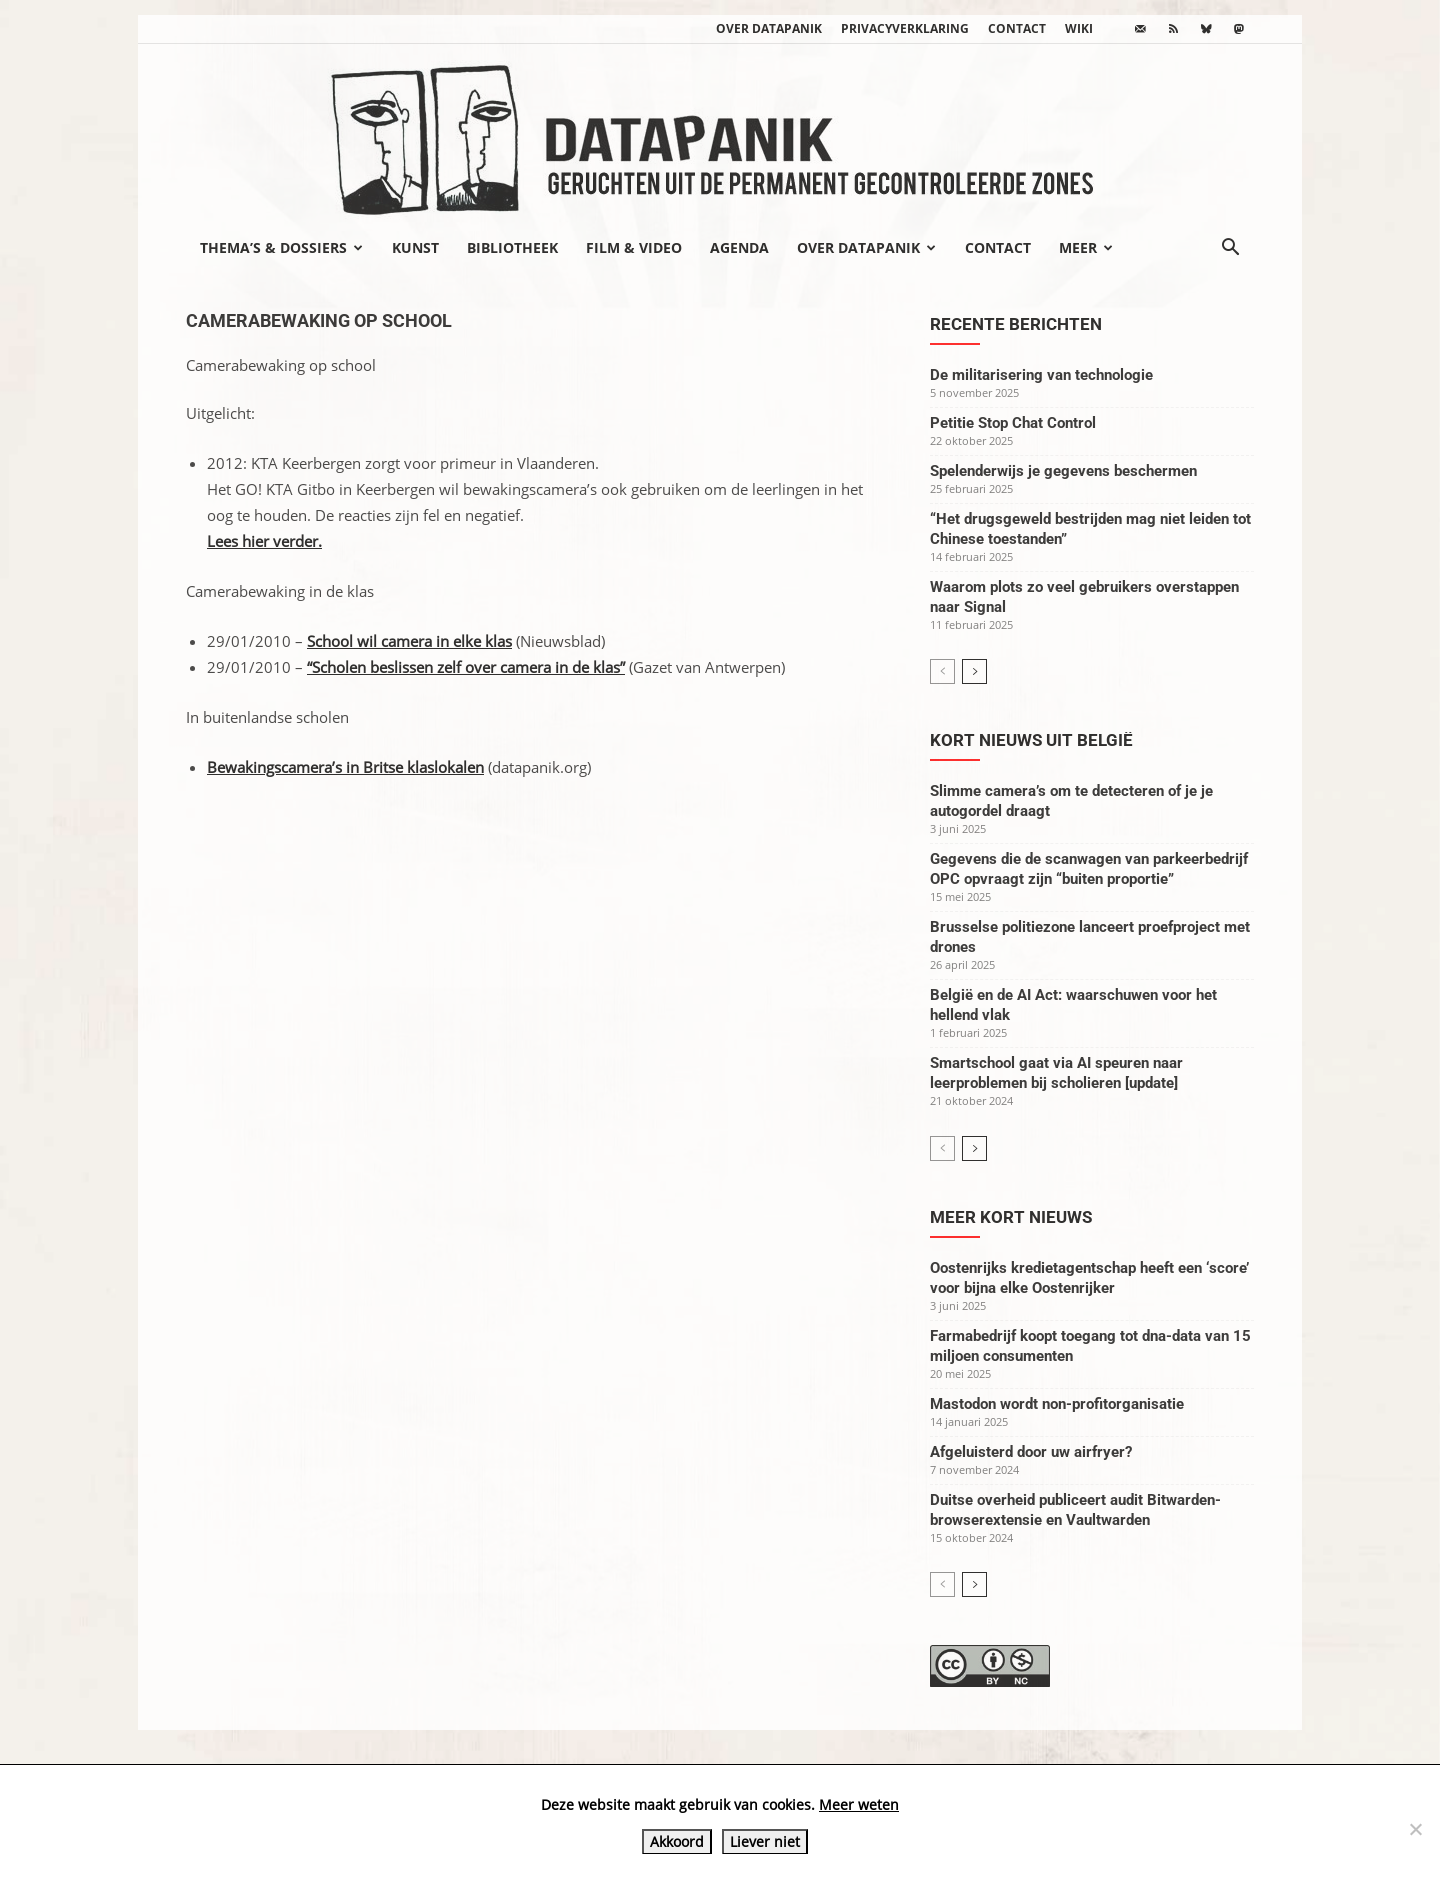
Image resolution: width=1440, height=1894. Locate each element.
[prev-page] (942, 671)
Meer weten (859, 1804)
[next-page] (974, 671)
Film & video (634, 247)
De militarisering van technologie (1041, 375)
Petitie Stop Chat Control (1013, 423)
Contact (1017, 28)
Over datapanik (769, 28)
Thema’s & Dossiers (281, 247)
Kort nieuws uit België (1031, 740)
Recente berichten (1016, 324)
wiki (1079, 28)
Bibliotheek (512, 247)
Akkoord (677, 1841)
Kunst (415, 247)
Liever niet (765, 1841)
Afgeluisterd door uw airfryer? (1031, 1452)
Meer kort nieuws (1011, 1217)
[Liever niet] (1415, 1829)
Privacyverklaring (905, 28)
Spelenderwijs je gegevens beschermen (1063, 471)
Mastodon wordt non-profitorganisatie (1057, 1404)
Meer (1086, 247)
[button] (1230, 249)
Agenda (739, 247)
